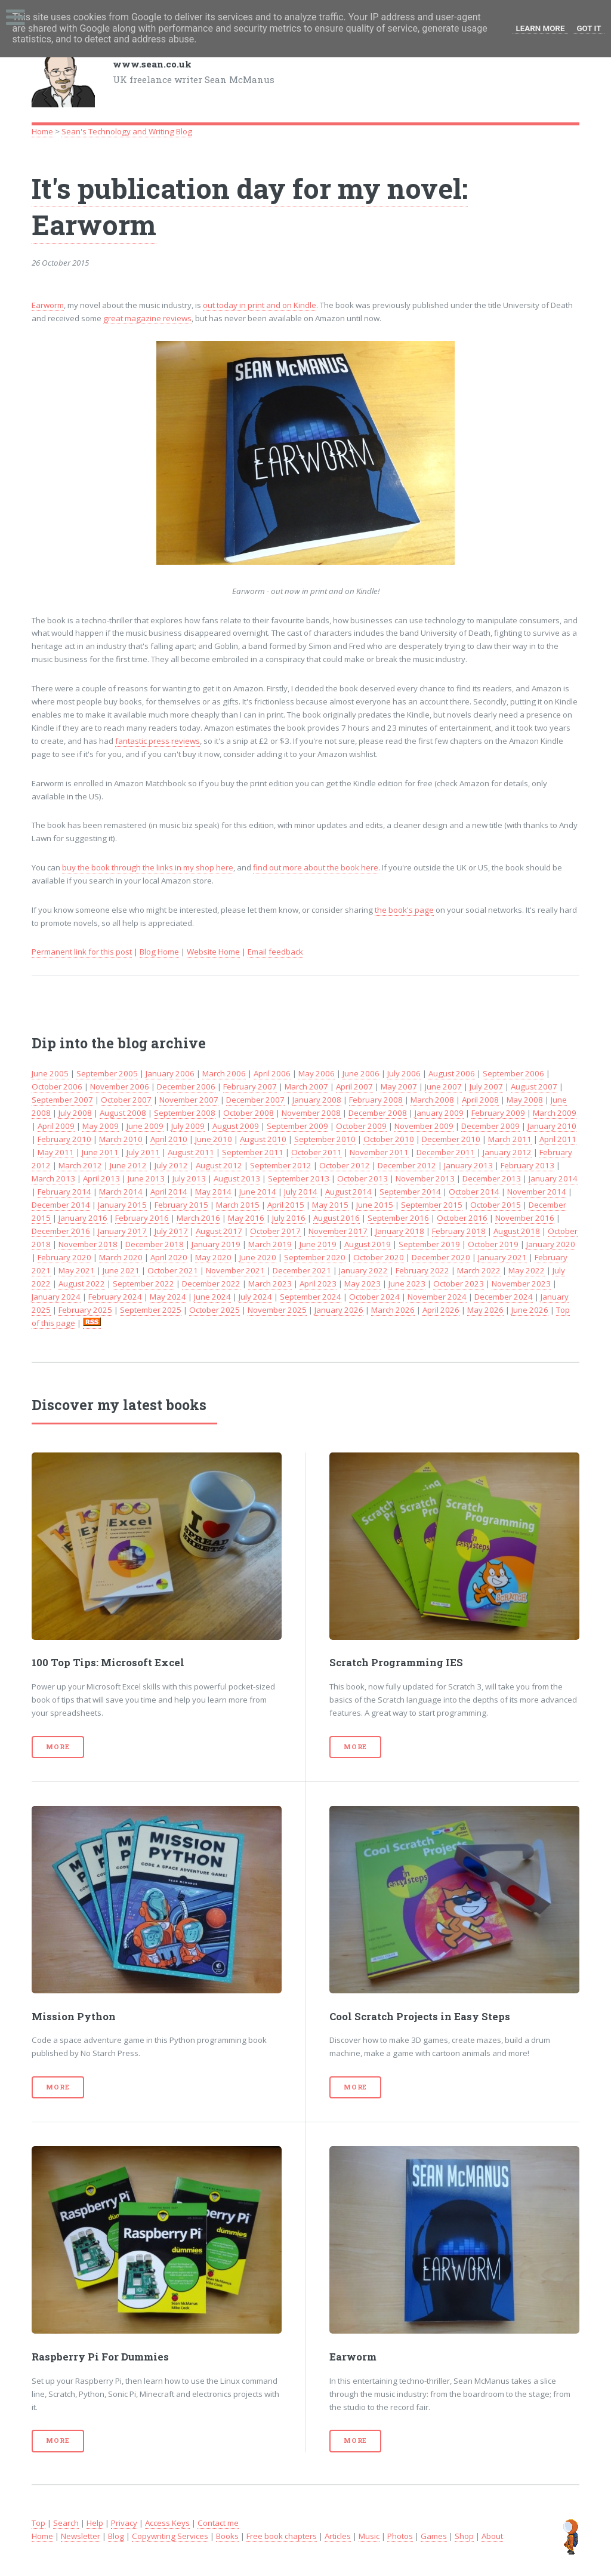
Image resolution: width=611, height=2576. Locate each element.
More (57, 1747)
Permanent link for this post (82, 951)
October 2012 (344, 1165)
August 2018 (516, 1231)
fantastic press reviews (157, 740)
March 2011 (510, 1139)
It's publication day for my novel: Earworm (250, 206)
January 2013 (468, 1165)
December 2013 (491, 1178)
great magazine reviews (147, 318)
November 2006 (119, 1086)
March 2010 (121, 1139)
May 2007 (399, 1086)
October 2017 (275, 1231)
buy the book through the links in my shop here (147, 867)
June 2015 (374, 1204)
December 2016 (61, 1231)
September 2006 (513, 1073)
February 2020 (64, 1257)
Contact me (218, 2522)
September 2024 (310, 1296)
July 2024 (255, 1296)
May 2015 (330, 1204)
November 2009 (423, 1126)
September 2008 (184, 1112)
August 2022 (81, 1283)
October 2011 (316, 1152)
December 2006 (186, 1086)
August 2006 (451, 1073)
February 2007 (250, 1086)
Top (38, 2522)
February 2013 (527, 1165)
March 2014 (121, 1191)
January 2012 (507, 1152)
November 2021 (235, 1270)
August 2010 (263, 1139)
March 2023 (270, 1283)
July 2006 (404, 1073)
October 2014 (474, 1191)
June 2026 (529, 1309)
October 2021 (172, 1270)
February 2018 (459, 1231)
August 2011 (191, 1152)
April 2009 (56, 1126)
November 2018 (88, 1244)
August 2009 (235, 1126)
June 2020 (257, 1257)
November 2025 (277, 1309)
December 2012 (407, 1165)
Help (95, 2522)
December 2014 (61, 1204)
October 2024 (374, 1296)
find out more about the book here (315, 867)
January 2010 (551, 1126)
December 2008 (377, 1112)
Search (66, 2522)
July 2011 (143, 1152)
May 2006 (316, 1073)
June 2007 (443, 1086)
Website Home (213, 951)
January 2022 (363, 1270)
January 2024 (56, 1296)
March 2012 (80, 1165)
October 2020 (378, 1257)
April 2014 (168, 1191)
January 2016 (82, 1217)
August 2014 (348, 1191)
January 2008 (316, 1099)
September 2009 (297, 1126)
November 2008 (311, 1112)
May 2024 (168, 1296)
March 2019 (270, 1244)
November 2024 (437, 1296)
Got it (588, 28)
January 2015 (122, 1204)
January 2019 (216, 1244)
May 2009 (100, 1126)
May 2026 (485, 1309)
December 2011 (445, 1152)
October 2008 (248, 1112)
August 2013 (237, 1178)
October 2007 (126, 1099)
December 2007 (255, 1099)
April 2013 (101, 1178)
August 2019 (367, 1244)
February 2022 (422, 1270)
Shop (464, 2536)
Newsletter (80, 2536)
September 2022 (143, 1283)
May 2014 (213, 1191)
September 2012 (280, 1165)
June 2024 (212, 1296)
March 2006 (224, 1073)
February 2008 (376, 1099)
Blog (116, 2536)
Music (369, 2536)
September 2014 (410, 1191)
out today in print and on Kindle (259, 305)
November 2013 (425, 1178)
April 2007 (354, 1086)
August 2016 (336, 1217)
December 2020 (441, 1257)
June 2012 (128, 1165)
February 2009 (498, 1112)
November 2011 (379, 1152)
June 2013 (146, 1178)
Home (42, 131)
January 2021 (502, 1257)
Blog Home (159, 951)
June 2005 (50, 1073)
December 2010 (451, 1139)
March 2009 (554, 1112)
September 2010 (325, 1139)
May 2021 (76, 1270)
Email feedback (275, 951)
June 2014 (257, 1191)
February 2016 (142, 1217)
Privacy (124, 2522)
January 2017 (122, 1231)
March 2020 (121, 1257)
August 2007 (534, 1086)
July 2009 (188, 1126)
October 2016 (462, 1217)
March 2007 (306, 1086)
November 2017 (338, 1231)
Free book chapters (281, 2536)
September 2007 (62, 1099)
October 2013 (362, 1178)
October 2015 (495, 1204)
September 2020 (314, 1257)
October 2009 (361, 1126)
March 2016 (198, 1217)
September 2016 (398, 1217)
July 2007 (486, 1086)
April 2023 (318, 1283)
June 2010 (213, 1139)
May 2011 (56, 1152)
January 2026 (338, 1309)
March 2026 (393, 1309)
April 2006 (272, 1073)
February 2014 (64, 1191)
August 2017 (219, 1231)
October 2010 (388, 1139)
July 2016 (289, 1217)
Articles (338, 2536)
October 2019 (493, 1244)
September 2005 (107, 1073)
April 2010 (168, 1139)
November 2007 (188, 1099)
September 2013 (298, 1178)
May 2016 (246, 1217)
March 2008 (432, 1099)
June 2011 (100, 1152)
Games (434, 2536)
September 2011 (252, 1152)
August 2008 (123, 1112)
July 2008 (75, 1112)
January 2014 (553, 1178)
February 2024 (115, 1296)
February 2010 (64, 1139)
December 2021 (302, 1270)
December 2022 (211, 1283)
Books (227, 2536)
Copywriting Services (170, 2536)
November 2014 (536, 1191)
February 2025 (85, 1309)
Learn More (540, 28)
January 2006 (170, 1073)
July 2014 (300, 1191)
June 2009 (144, 1126)
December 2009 (490, 1126)
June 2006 (360, 1073)
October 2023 (458, 1283)
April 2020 (168, 1257)
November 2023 (521, 1283)
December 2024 (503, 1296)
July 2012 (171, 1165)
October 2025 (214, 1309)
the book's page (404, 909)
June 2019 (318, 1244)
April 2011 (557, 1139)
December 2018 (154, 1244)
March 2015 (238, 1204)
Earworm (48, 305)
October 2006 (57, 1086)
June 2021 (121, 1270)
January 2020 (550, 1244)
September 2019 (429, 1244)
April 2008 (480, 1099)
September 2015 (431, 1204)
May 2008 (525, 1099)
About (492, 2536)
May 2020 (213, 1257)
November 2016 (524, 1217)
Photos (400, 2536)
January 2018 (399, 1231)
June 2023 (406, 1283)
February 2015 (181, 1204)
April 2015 (285, 1204)
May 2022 (526, 1270)
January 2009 (439, 1112)
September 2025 (150, 1309)
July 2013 (189, 1178)
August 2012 (219, 1165)
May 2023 (362, 1283)
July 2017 (171, 1231)
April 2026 (440, 1309)
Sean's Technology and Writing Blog (126, 131)
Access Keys (167, 2522)
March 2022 (479, 1270)
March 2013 (53, 1178)
